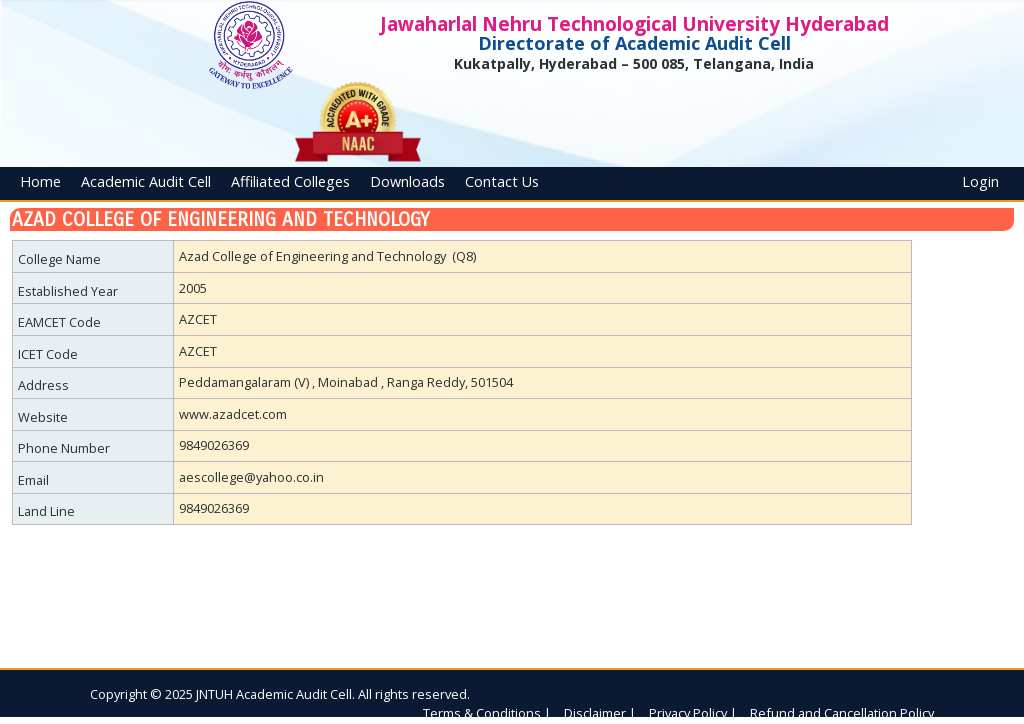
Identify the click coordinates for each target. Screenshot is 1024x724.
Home (40, 181)
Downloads (407, 181)
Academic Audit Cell (146, 181)
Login (980, 181)
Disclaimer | (600, 713)
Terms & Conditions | (487, 713)
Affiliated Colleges (290, 181)
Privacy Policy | (693, 713)
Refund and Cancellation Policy (842, 713)
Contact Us (502, 181)
